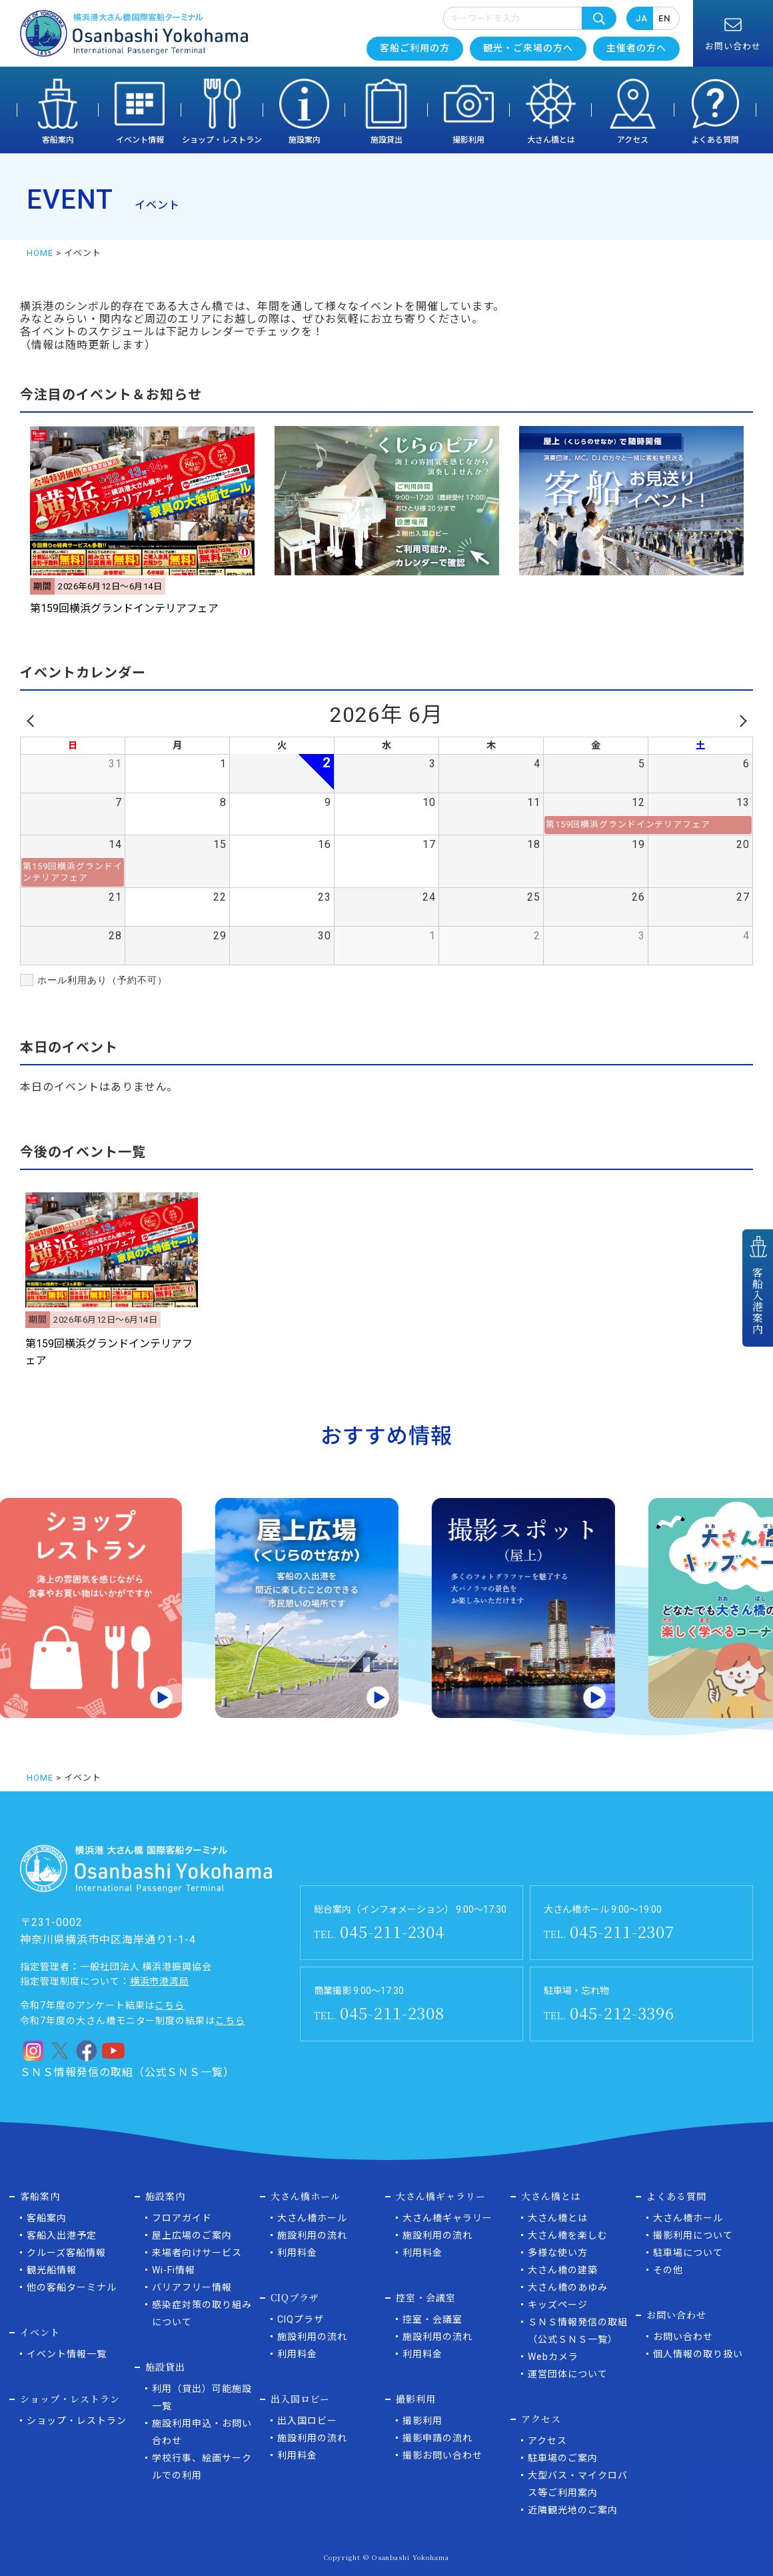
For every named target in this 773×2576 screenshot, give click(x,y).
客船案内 (58, 140)
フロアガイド (182, 2218)
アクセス (632, 140)
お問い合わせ (683, 2336)
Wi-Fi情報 (173, 2270)
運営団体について (568, 2374)
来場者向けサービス (197, 2252)
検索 (599, 18)
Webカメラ (553, 2356)
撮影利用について (693, 2235)
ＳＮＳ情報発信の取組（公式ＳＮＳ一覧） (127, 2072)
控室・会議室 (432, 2319)
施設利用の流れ (312, 2235)
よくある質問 (715, 140)
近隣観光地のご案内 (573, 2510)
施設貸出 (386, 140)
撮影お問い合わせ (442, 2455)
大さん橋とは (551, 140)
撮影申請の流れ (437, 2438)
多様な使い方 (558, 2252)
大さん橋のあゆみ (568, 2287)
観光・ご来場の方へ (528, 48)
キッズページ (558, 2304)
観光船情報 (52, 2270)
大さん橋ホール (312, 2218)
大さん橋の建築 (563, 2270)
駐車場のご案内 (563, 2458)
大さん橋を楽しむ (568, 2235)
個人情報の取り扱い (698, 2354)
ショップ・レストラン (222, 140)
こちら (170, 2005)
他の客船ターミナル (72, 2287)
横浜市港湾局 (160, 1981)
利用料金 (297, 2252)
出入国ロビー (307, 2420)
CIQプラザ (300, 2319)
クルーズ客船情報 (66, 2252)
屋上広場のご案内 (192, 2235)
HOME (40, 253)
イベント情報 (140, 140)
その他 (668, 2270)
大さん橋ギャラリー (447, 2218)
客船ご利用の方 (415, 48)
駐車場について (688, 2252)
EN (664, 18)
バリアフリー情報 (192, 2287)
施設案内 (305, 140)
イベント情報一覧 (67, 2354)
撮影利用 (468, 140)
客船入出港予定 (62, 2235)
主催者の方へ (636, 48)
